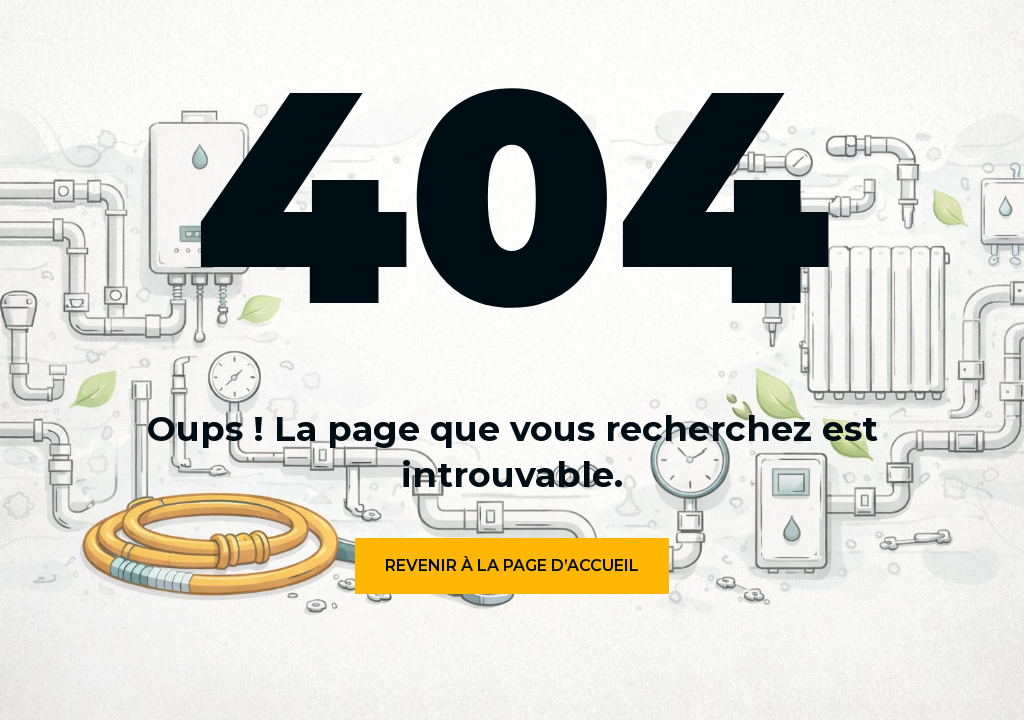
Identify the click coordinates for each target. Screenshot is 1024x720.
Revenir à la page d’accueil (512, 565)
